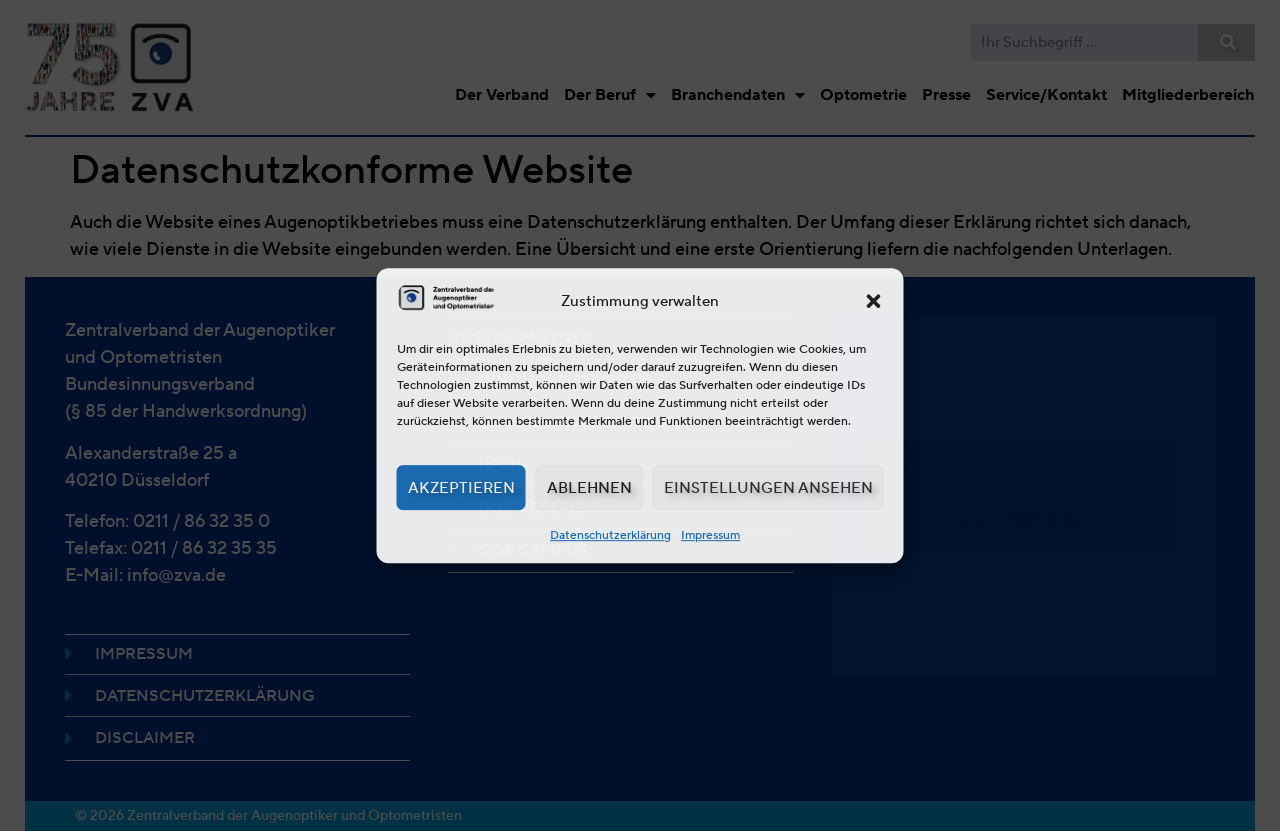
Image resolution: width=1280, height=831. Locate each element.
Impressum (710, 534)
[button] (874, 301)
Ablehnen (589, 488)
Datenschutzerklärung (610, 534)
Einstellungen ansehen (768, 488)
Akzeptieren (461, 488)
